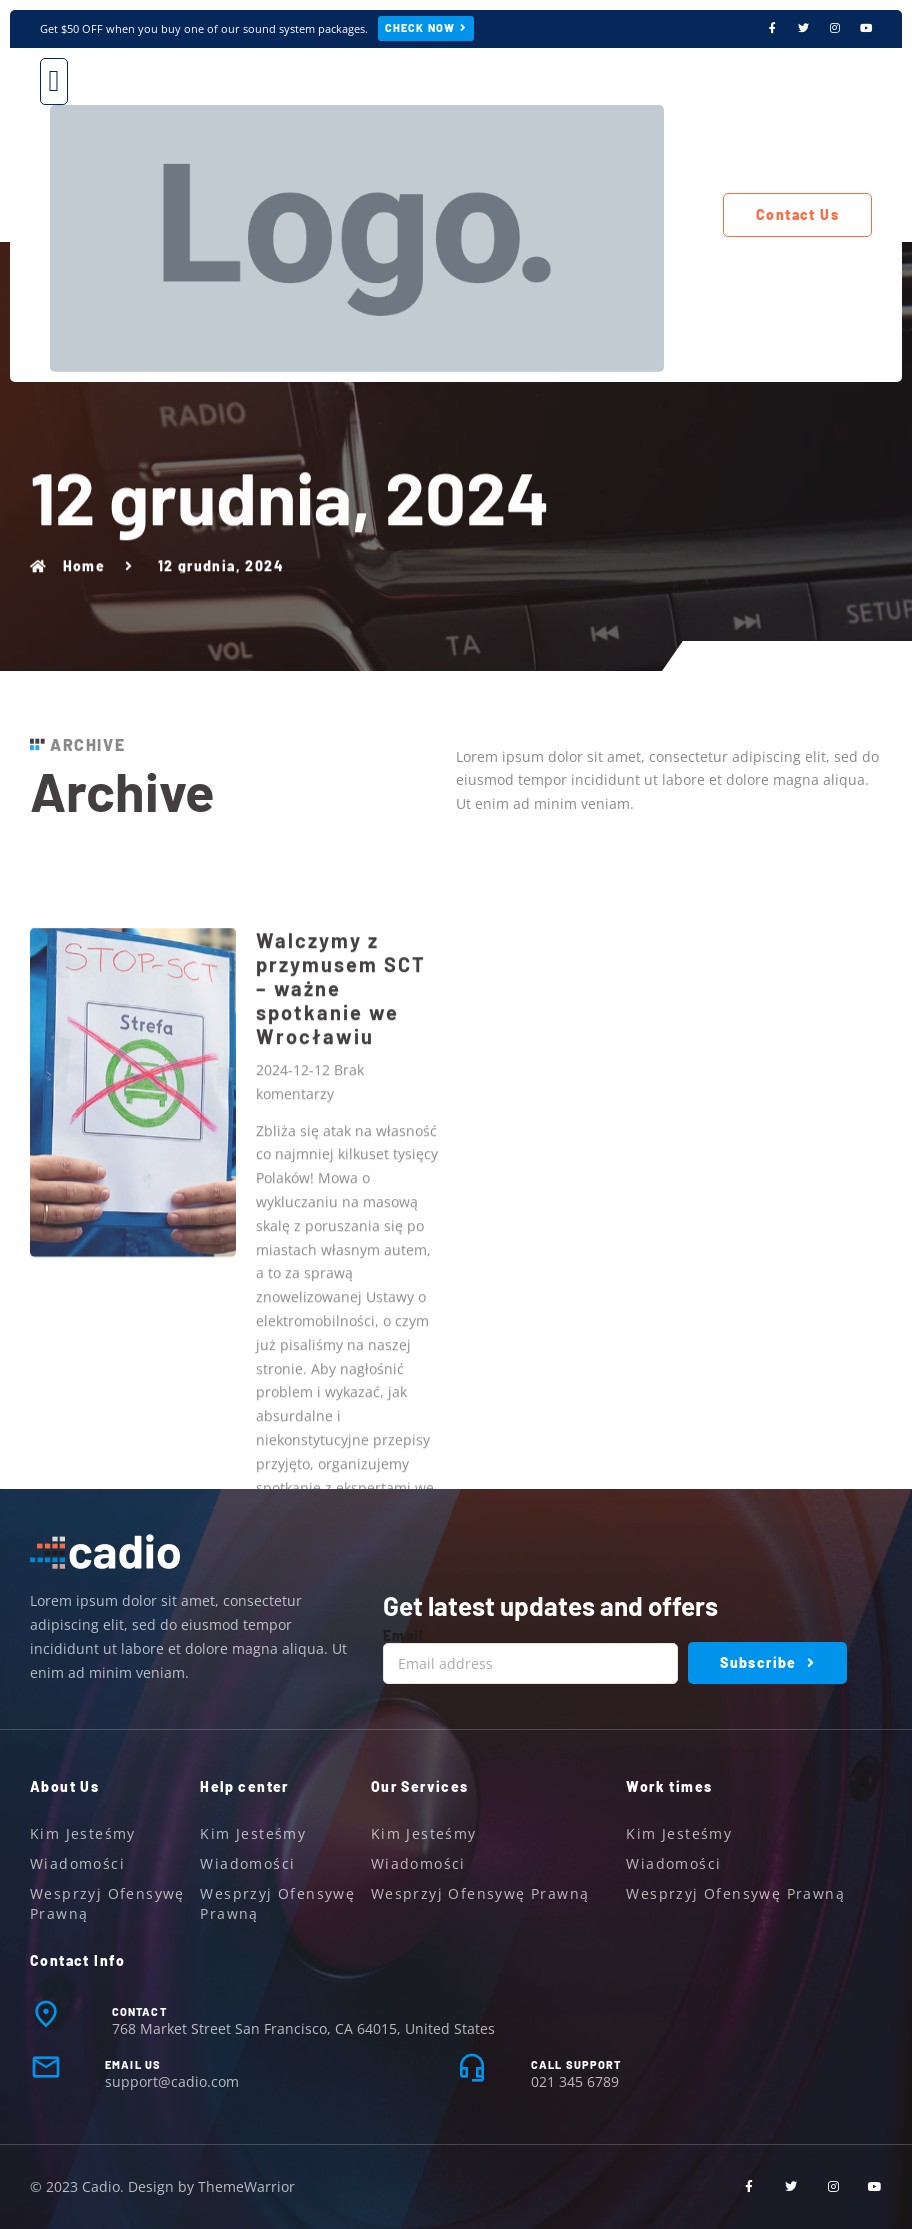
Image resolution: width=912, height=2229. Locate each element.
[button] (54, 81)
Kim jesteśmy (83, 1833)
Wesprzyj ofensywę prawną (107, 1903)
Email (403, 1636)
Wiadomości (77, 1863)
